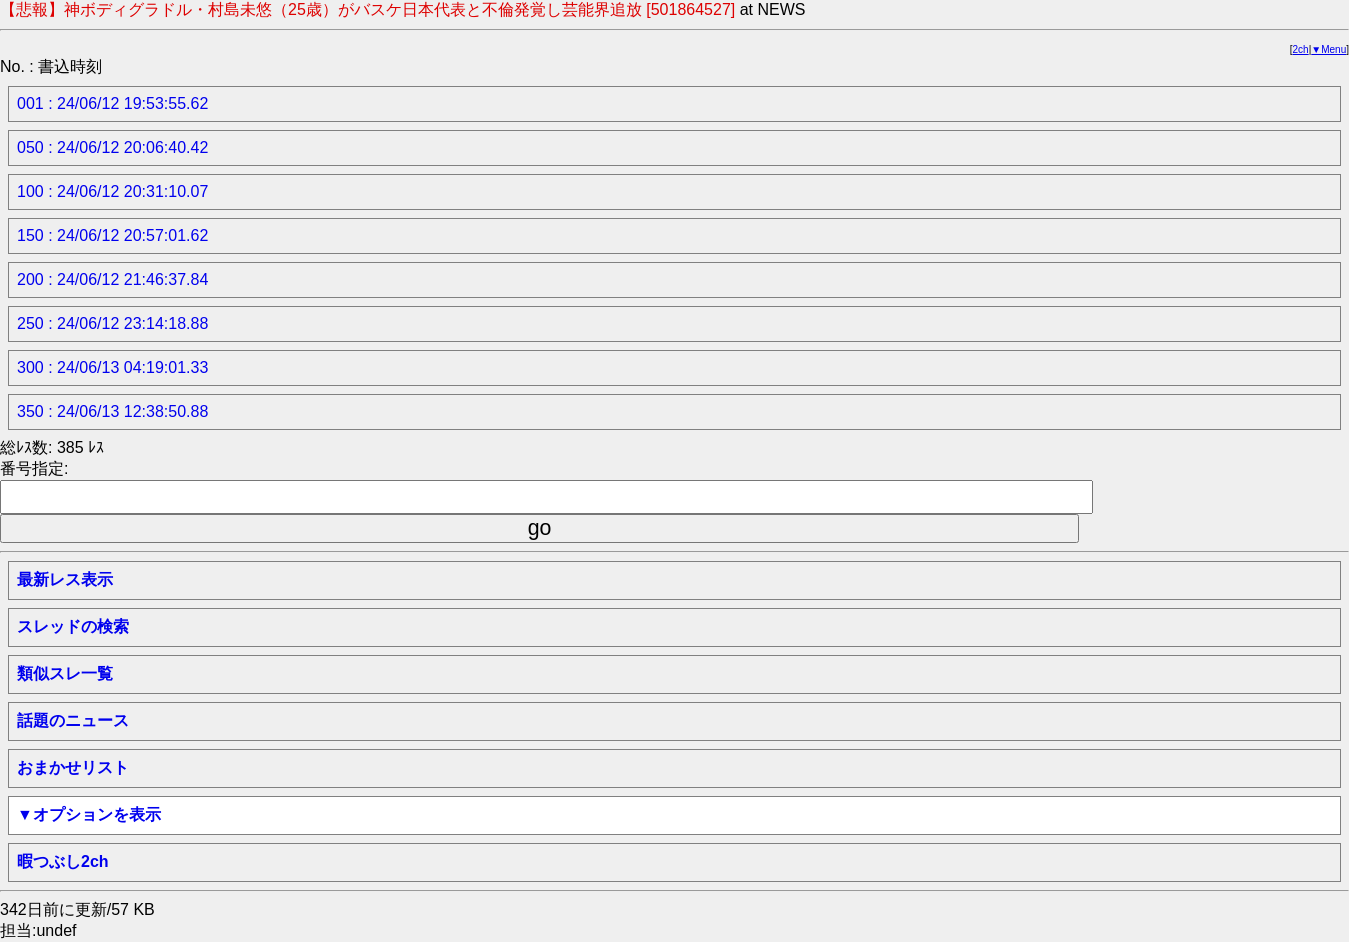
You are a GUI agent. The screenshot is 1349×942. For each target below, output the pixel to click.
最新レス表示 (65, 579)
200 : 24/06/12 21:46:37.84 (112, 279)
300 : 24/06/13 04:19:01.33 (112, 367)
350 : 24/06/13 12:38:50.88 (112, 411)
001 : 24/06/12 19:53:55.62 (112, 103)
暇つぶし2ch (63, 861)
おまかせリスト (73, 767)
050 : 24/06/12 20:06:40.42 (112, 147)
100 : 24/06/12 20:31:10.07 (112, 191)
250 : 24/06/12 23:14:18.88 (112, 323)
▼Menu (1328, 49)
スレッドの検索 (73, 626)
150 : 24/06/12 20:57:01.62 (112, 235)
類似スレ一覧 (65, 673)
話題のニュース (73, 720)
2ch (1301, 49)
